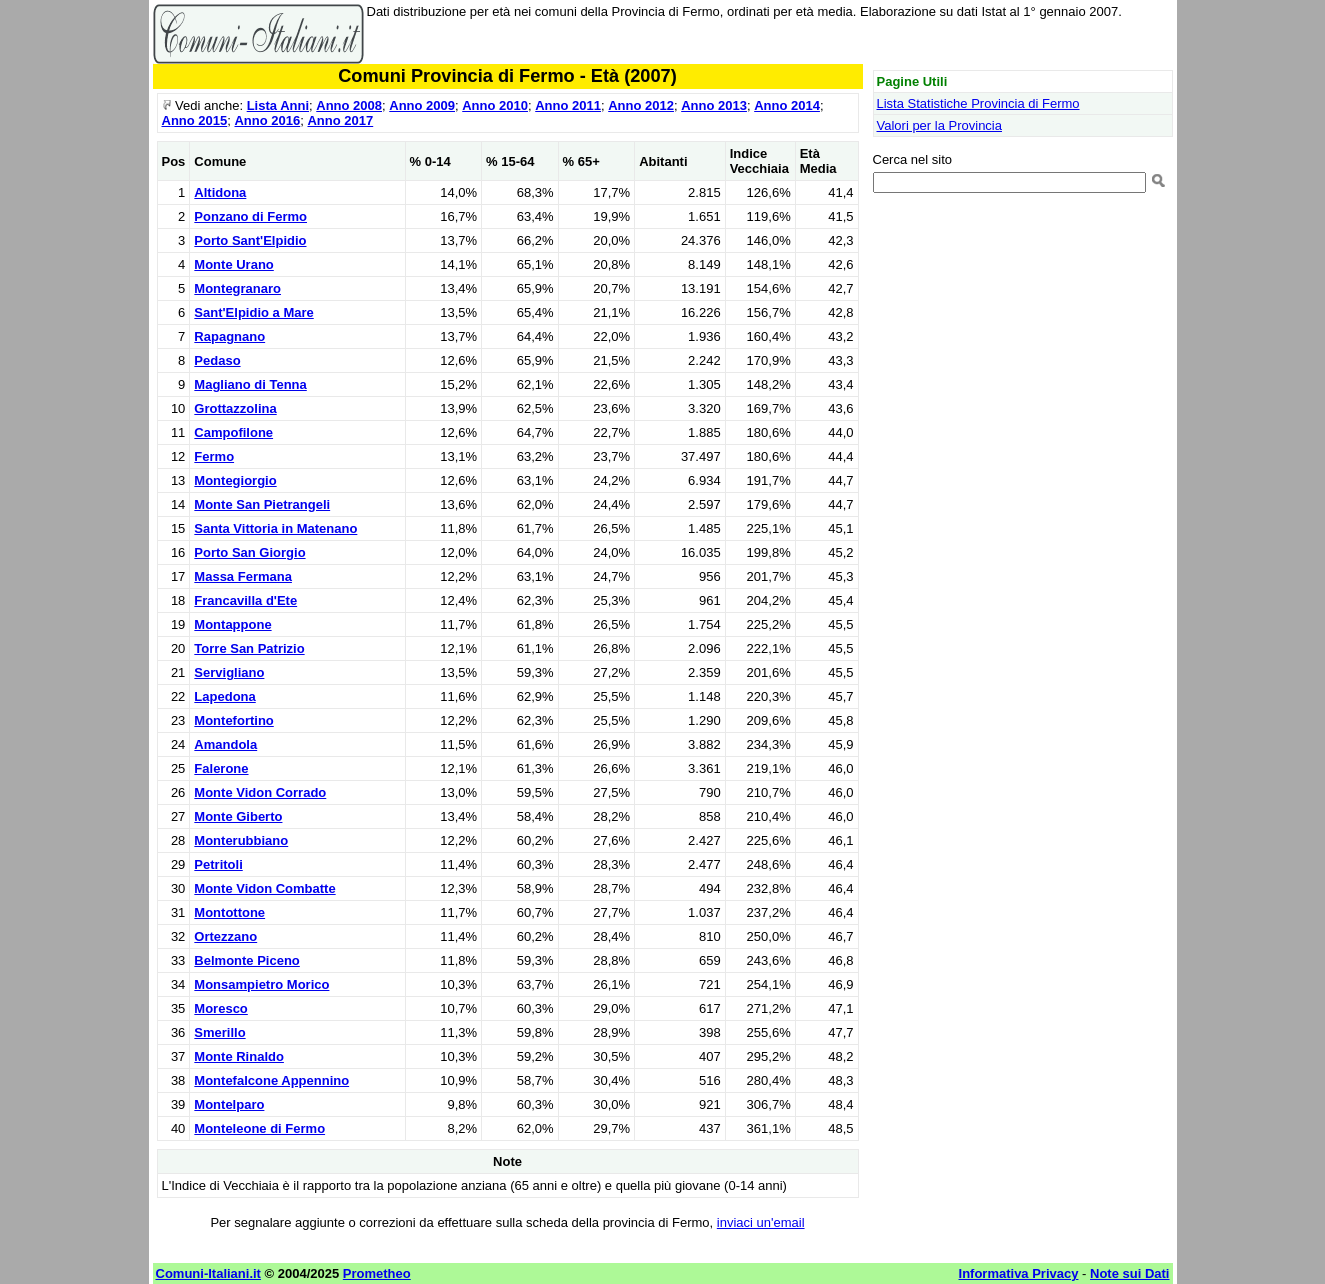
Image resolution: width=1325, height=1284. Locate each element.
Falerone (221, 768)
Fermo (214, 456)
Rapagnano (229, 336)
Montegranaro (237, 288)
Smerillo (219, 1032)
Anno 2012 (641, 105)
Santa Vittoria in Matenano (275, 528)
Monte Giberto (238, 816)
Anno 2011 (568, 105)
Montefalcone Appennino (271, 1080)
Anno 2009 (422, 105)
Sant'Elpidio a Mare (253, 312)
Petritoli (218, 864)
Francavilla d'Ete (245, 600)
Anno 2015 (195, 120)
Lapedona (224, 696)
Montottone (229, 912)
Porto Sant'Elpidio (250, 240)
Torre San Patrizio (249, 648)
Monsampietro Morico (261, 984)
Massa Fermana (243, 576)
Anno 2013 (714, 105)
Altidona (220, 192)
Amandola (225, 744)
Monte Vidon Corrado (260, 792)
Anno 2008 (349, 105)
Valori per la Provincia (939, 125)
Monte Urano (233, 264)
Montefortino (233, 720)
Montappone (232, 624)
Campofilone (233, 432)
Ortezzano (225, 936)
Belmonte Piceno (246, 960)
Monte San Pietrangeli (262, 504)
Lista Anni (278, 105)
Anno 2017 (340, 120)
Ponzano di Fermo (250, 216)
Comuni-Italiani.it (208, 1273)
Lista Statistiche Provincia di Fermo (978, 103)
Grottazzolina (235, 408)
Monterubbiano (241, 840)
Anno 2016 (267, 120)
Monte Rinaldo (239, 1056)
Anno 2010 (495, 105)
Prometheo (377, 1273)
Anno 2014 (787, 105)
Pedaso (217, 360)
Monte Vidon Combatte (264, 888)
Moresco (220, 1008)
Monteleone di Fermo (259, 1128)
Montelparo (229, 1104)
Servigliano (229, 672)
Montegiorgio (235, 480)
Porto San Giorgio (249, 552)
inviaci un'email (761, 1222)
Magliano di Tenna (250, 384)
